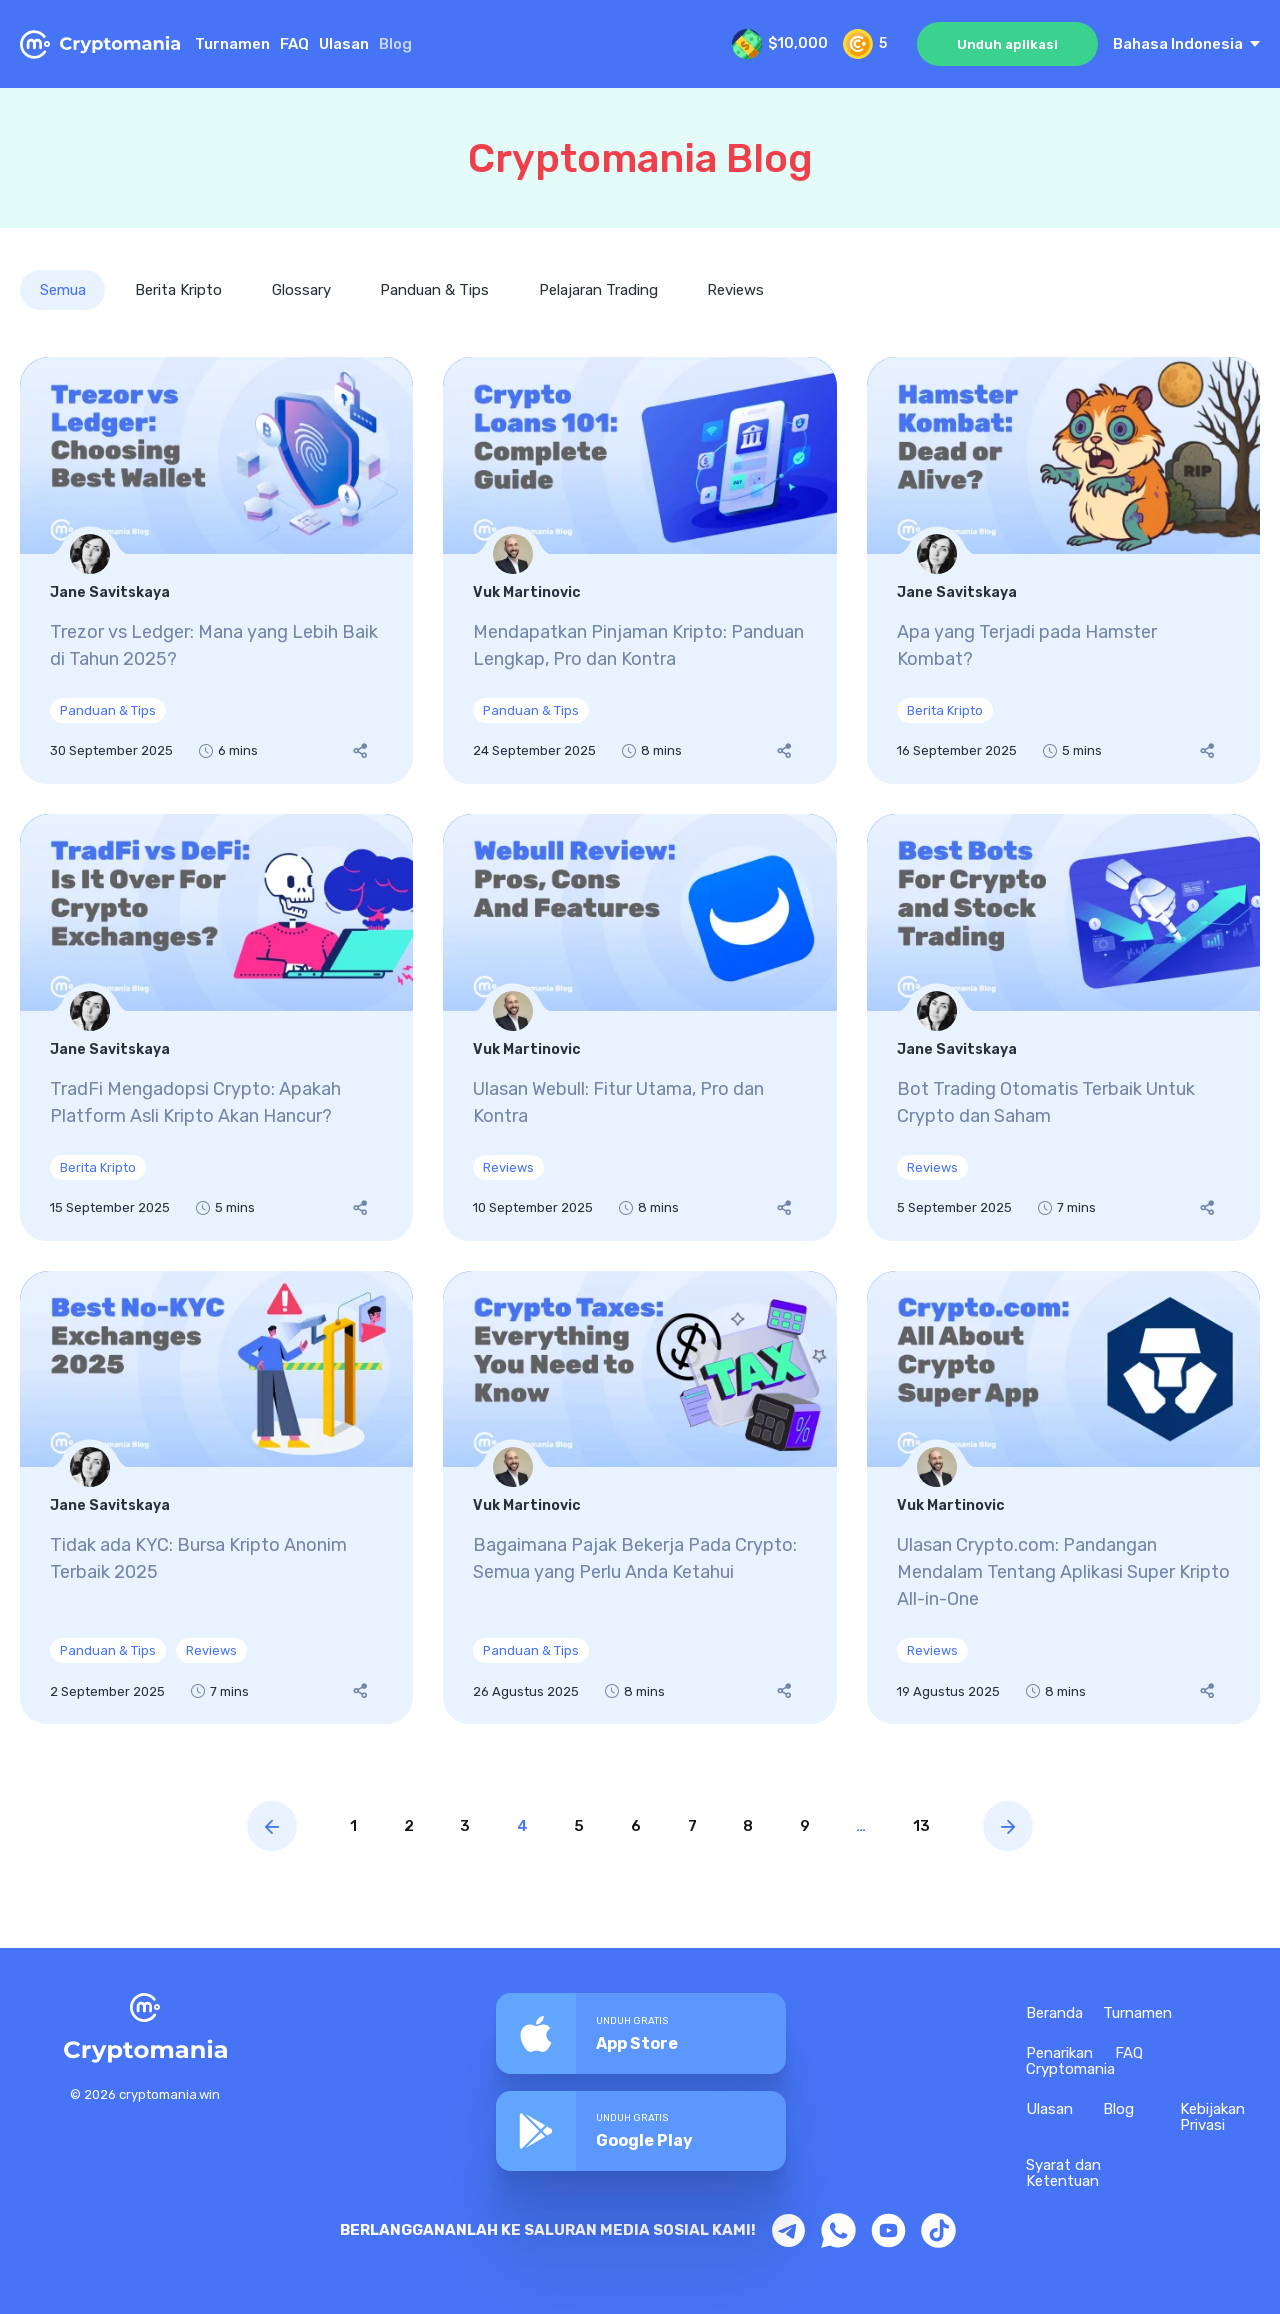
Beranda (1054, 2014)
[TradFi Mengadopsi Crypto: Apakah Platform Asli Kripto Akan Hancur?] (216, 1028)
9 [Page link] (815, 1827)
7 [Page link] (695, 1827)
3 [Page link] (455, 1827)
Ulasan (344, 44)
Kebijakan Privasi (1212, 2118)
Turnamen (232, 44)
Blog (1118, 2110)
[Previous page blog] (253, 1827)
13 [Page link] (938, 1827)
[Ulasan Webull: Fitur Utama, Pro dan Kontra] (639, 1028)
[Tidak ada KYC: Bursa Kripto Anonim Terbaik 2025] (216, 1498)
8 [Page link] (755, 1827)
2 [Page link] (395, 1827)
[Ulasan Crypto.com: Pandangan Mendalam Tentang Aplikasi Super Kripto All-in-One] (1063, 1498)
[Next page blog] (1027, 1827)
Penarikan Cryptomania (1070, 2062)
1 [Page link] (336, 1827)
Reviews (738, 290)
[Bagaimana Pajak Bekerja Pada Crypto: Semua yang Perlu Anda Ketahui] (639, 1498)
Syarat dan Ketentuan (1063, 2174)
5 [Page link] (576, 1827)
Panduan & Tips (436, 290)
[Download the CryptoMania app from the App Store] (641, 2033)
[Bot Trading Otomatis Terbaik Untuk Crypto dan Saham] (1063, 1028)
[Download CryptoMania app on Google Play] (641, 2128)
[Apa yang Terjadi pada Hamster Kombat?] (1063, 571)
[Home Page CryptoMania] (100, 44)
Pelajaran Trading (600, 290)
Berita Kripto (179, 290)
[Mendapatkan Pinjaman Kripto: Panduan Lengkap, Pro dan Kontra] (639, 571)
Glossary (302, 290)
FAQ (294, 44)
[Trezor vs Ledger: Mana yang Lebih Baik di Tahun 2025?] (216, 571)
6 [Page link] (636, 1827)
